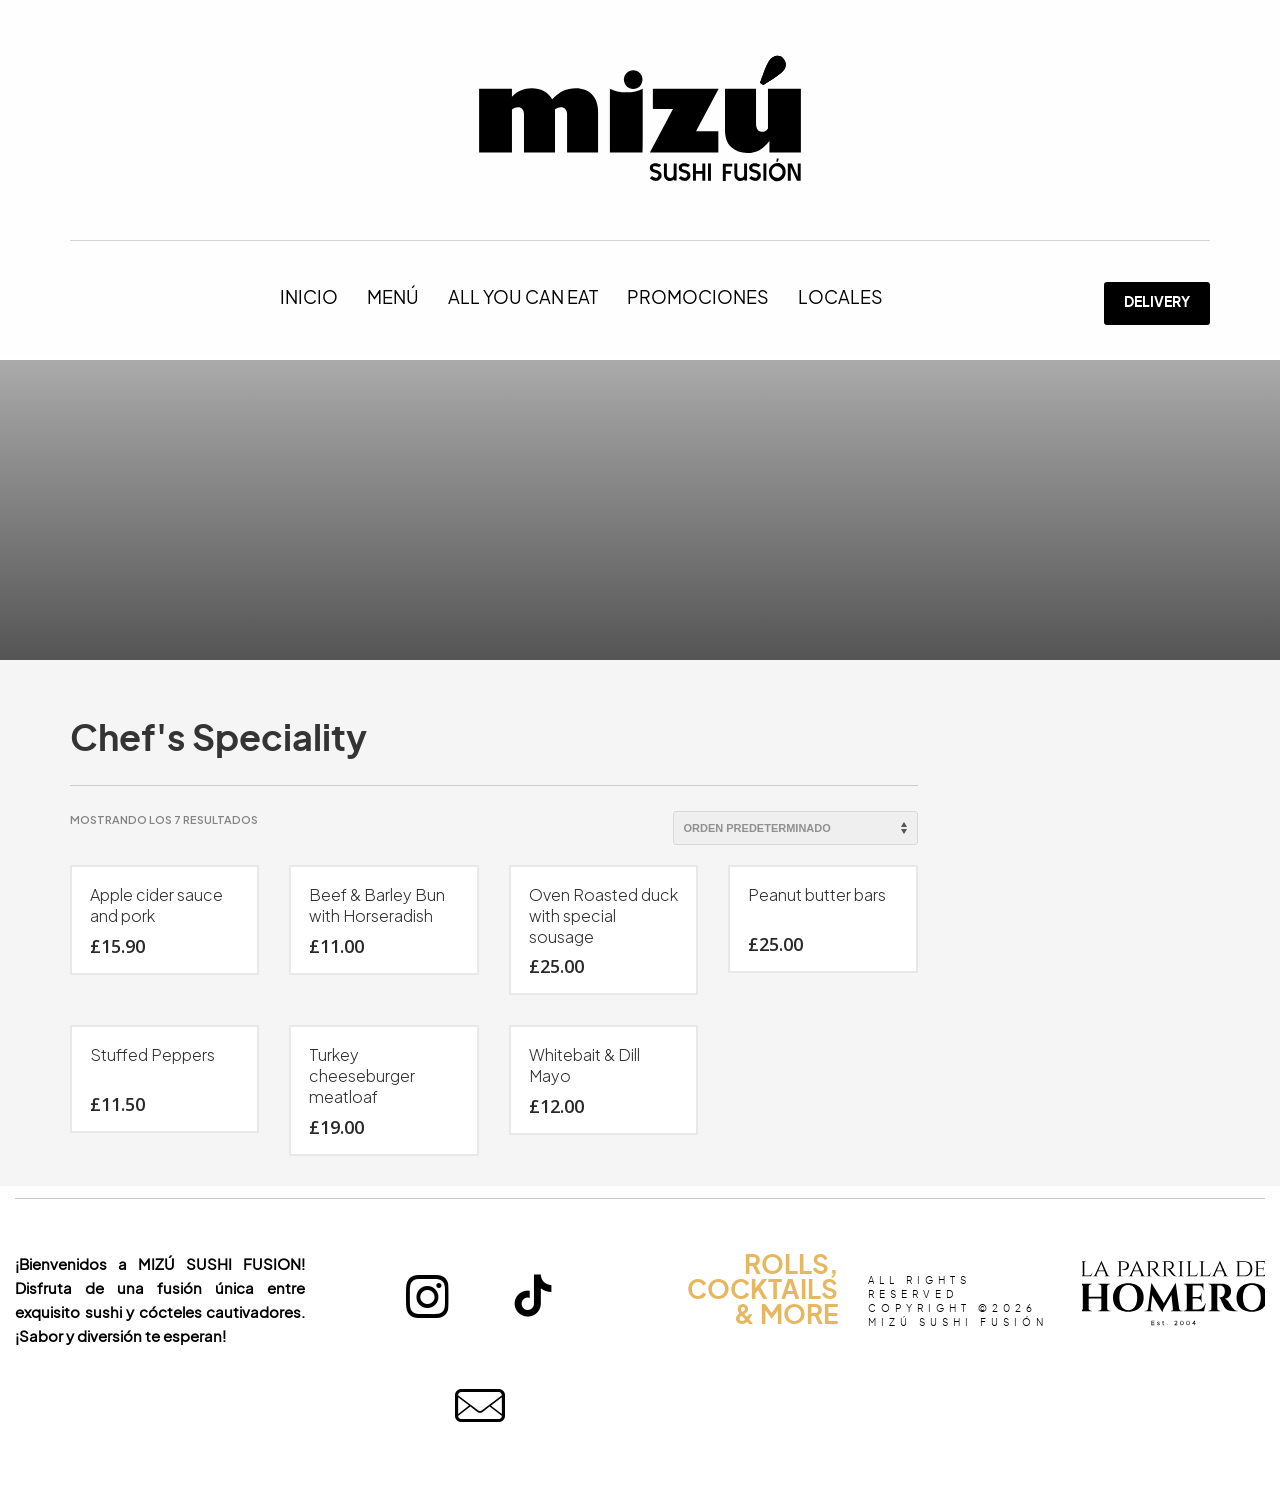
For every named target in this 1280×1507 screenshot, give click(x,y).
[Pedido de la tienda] (795, 828)
